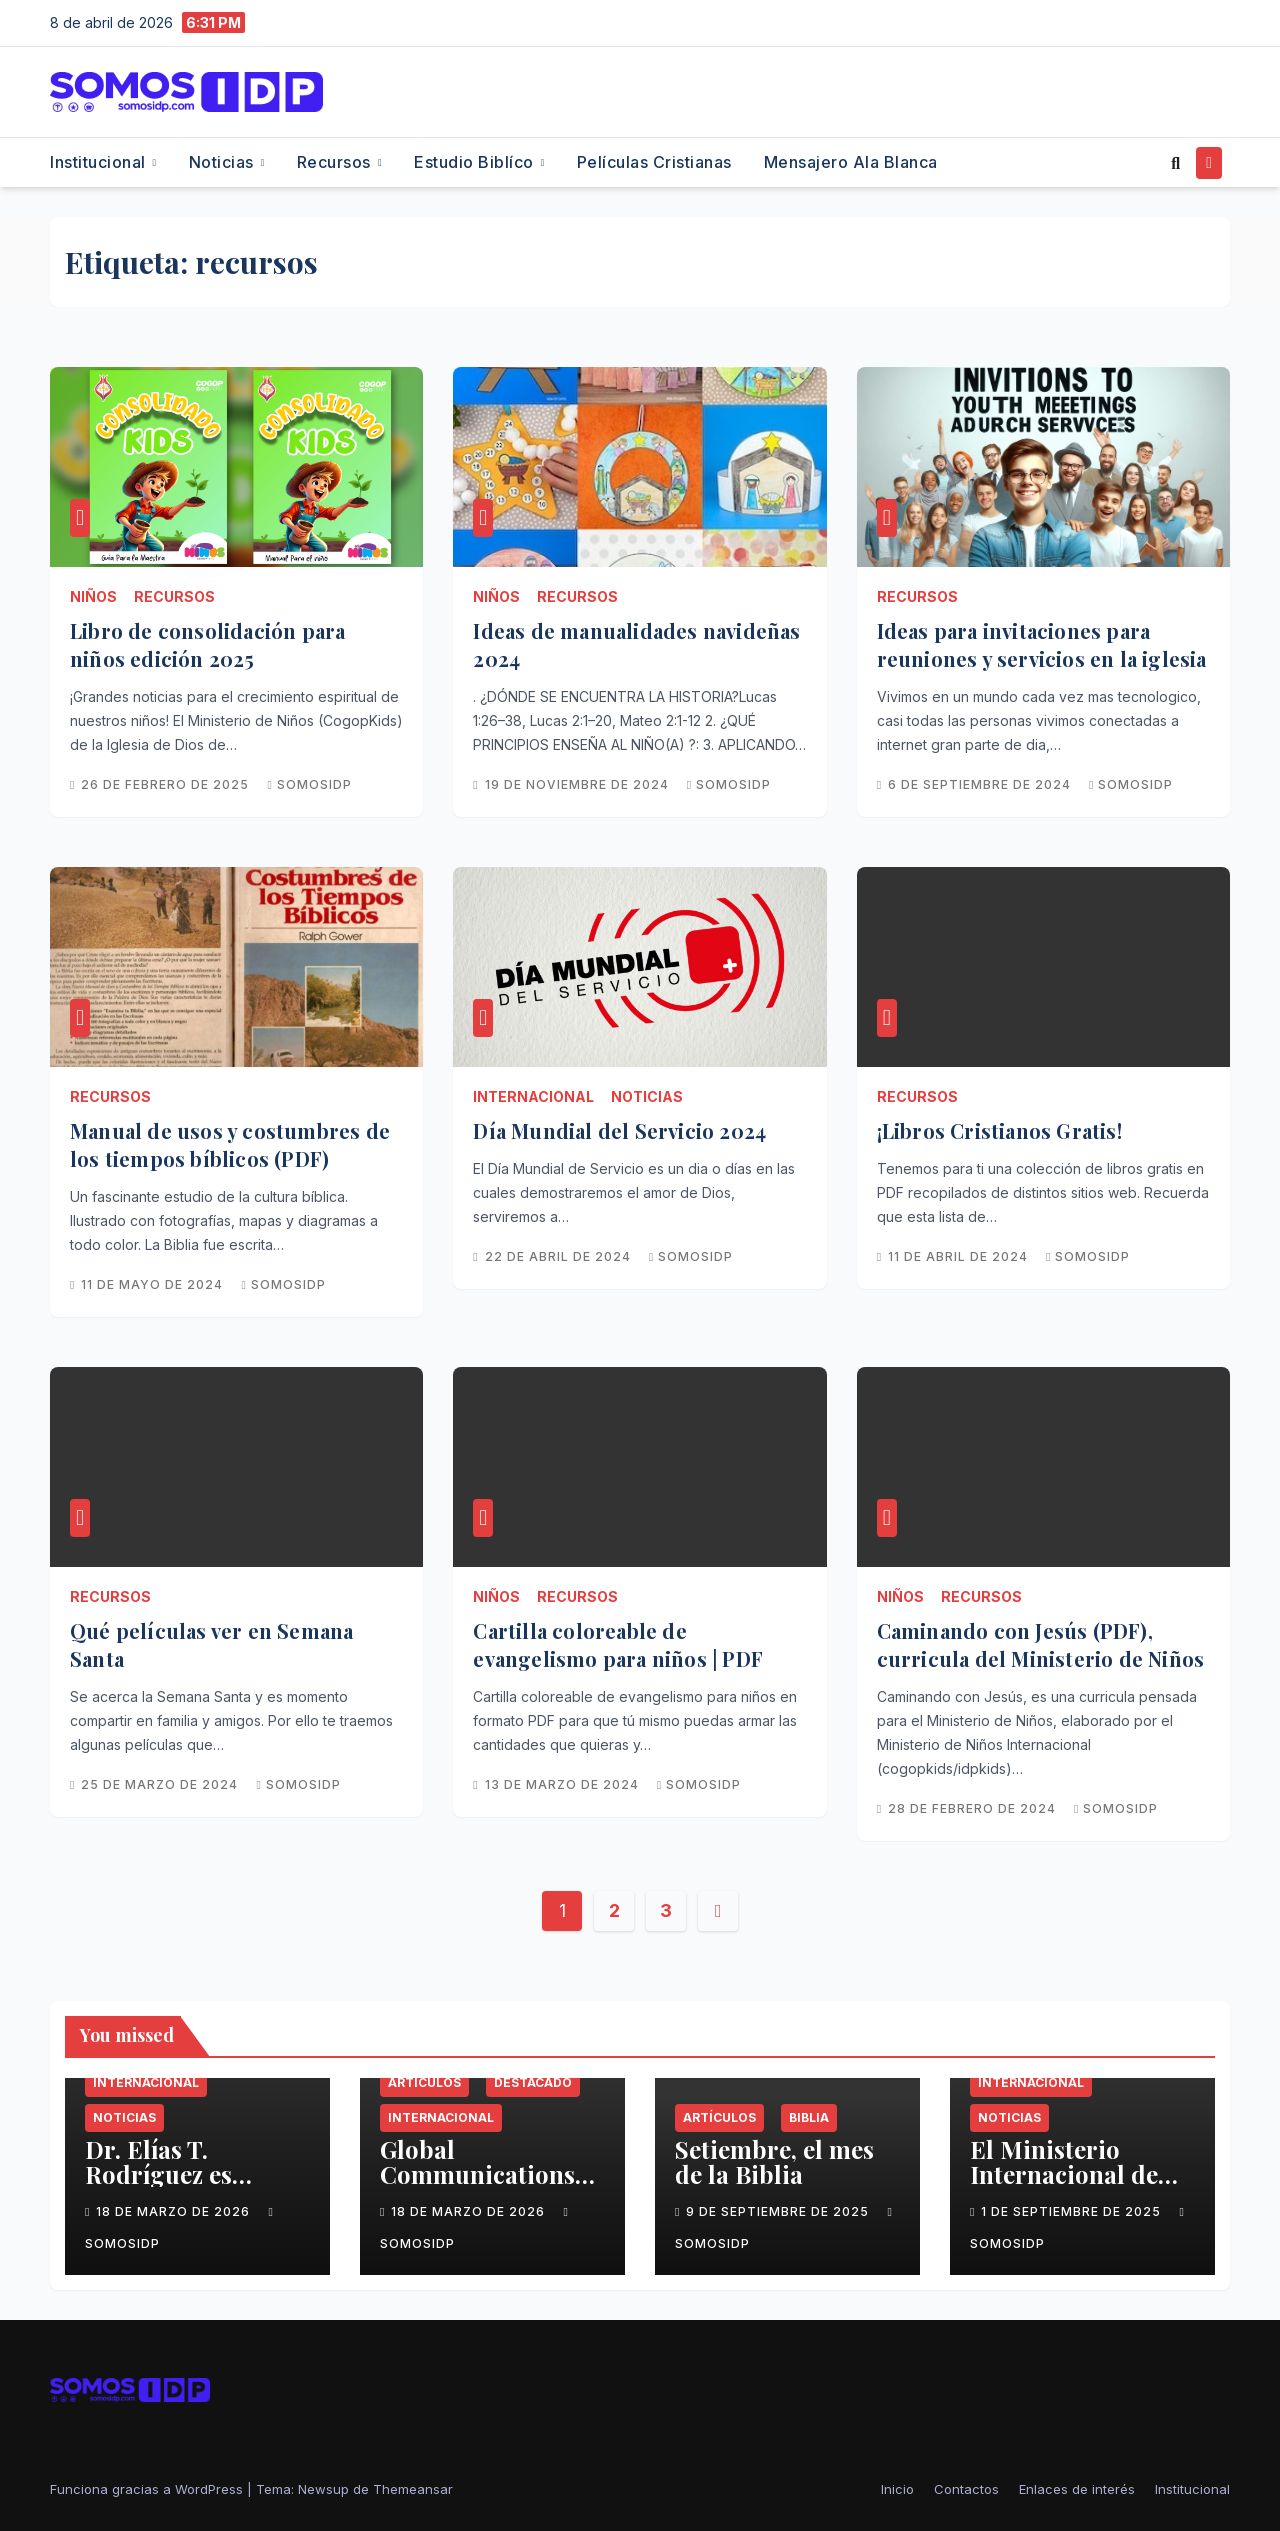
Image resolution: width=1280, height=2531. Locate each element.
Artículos (424, 2082)
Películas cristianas (654, 162)
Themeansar (413, 2489)
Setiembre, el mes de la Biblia (774, 2161)
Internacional (533, 1096)
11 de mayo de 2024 (154, 1284)
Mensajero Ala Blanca (851, 162)
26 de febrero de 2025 (167, 784)
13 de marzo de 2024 (564, 1784)
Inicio (897, 2489)
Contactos (966, 2489)
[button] (1175, 163)
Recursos (336, 162)
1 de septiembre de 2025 (1073, 2211)
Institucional (100, 162)
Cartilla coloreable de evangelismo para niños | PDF (618, 1644)
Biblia (809, 2117)
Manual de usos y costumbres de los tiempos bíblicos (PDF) (230, 1144)
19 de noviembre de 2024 (579, 784)
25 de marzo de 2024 (161, 1784)
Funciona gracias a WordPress (148, 2489)
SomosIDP (309, 784)
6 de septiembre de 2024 (981, 784)
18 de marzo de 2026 (175, 2211)
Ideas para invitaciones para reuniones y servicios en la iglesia (1042, 644)
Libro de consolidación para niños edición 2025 (207, 644)
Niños (93, 596)
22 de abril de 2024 (560, 1256)
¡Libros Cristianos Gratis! (999, 1130)
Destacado (533, 2082)
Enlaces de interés (1077, 2489)
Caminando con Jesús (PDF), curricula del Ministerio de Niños (1041, 1644)
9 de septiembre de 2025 (779, 2211)
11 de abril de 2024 (960, 1256)
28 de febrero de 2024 (974, 1808)
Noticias (224, 162)
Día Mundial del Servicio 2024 (619, 1130)
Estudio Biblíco (476, 162)
